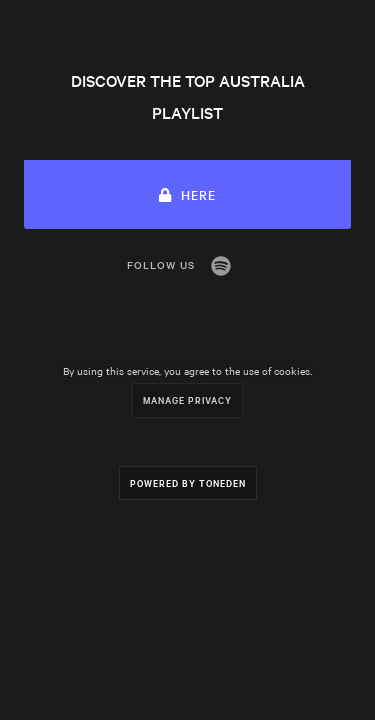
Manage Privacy (187, 399)
